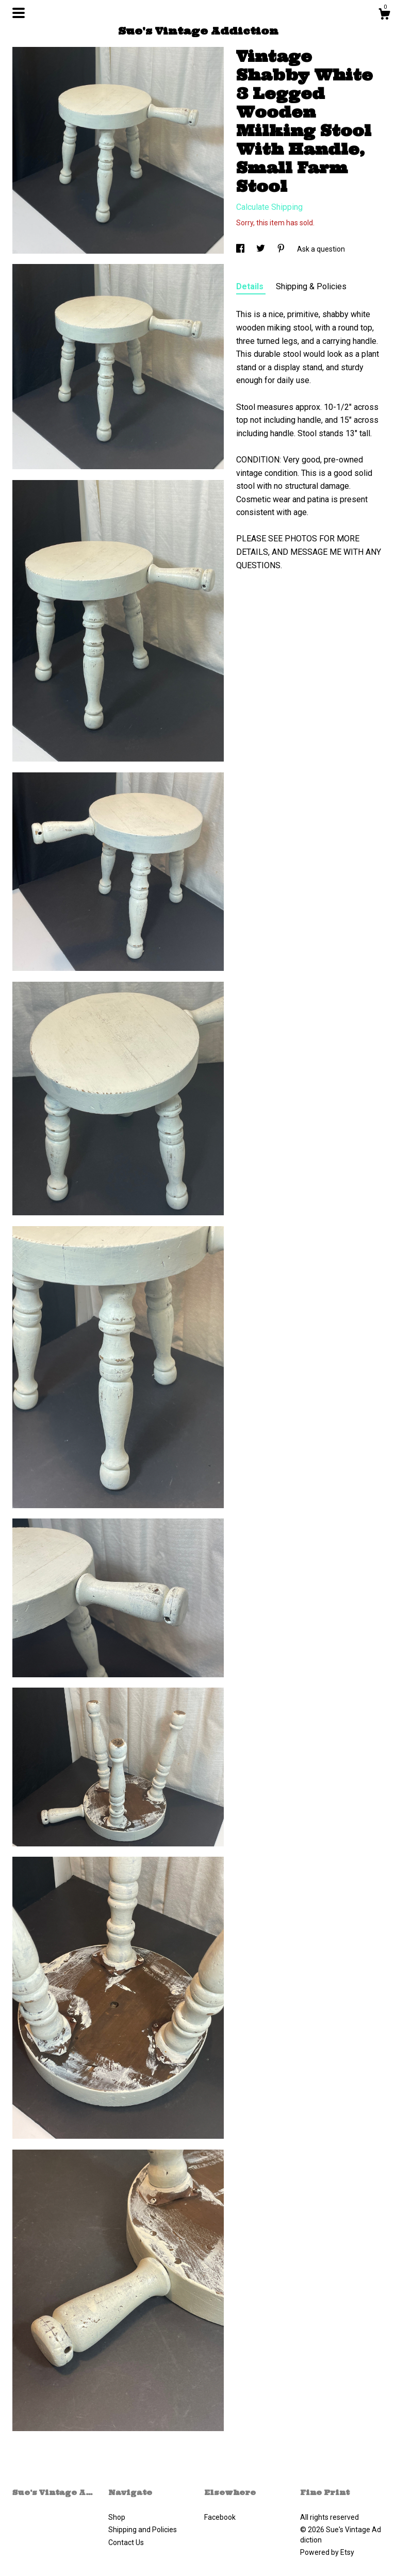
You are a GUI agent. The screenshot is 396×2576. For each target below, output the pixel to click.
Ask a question (321, 249)
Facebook (220, 2517)
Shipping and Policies (142, 2529)
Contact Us (126, 2542)
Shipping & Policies (311, 286)
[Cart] (384, 15)
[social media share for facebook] (241, 249)
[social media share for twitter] (261, 249)
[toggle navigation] (18, 13)
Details (251, 286)
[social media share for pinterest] (282, 249)
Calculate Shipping (269, 207)
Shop (116, 2517)
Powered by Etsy (327, 2552)
